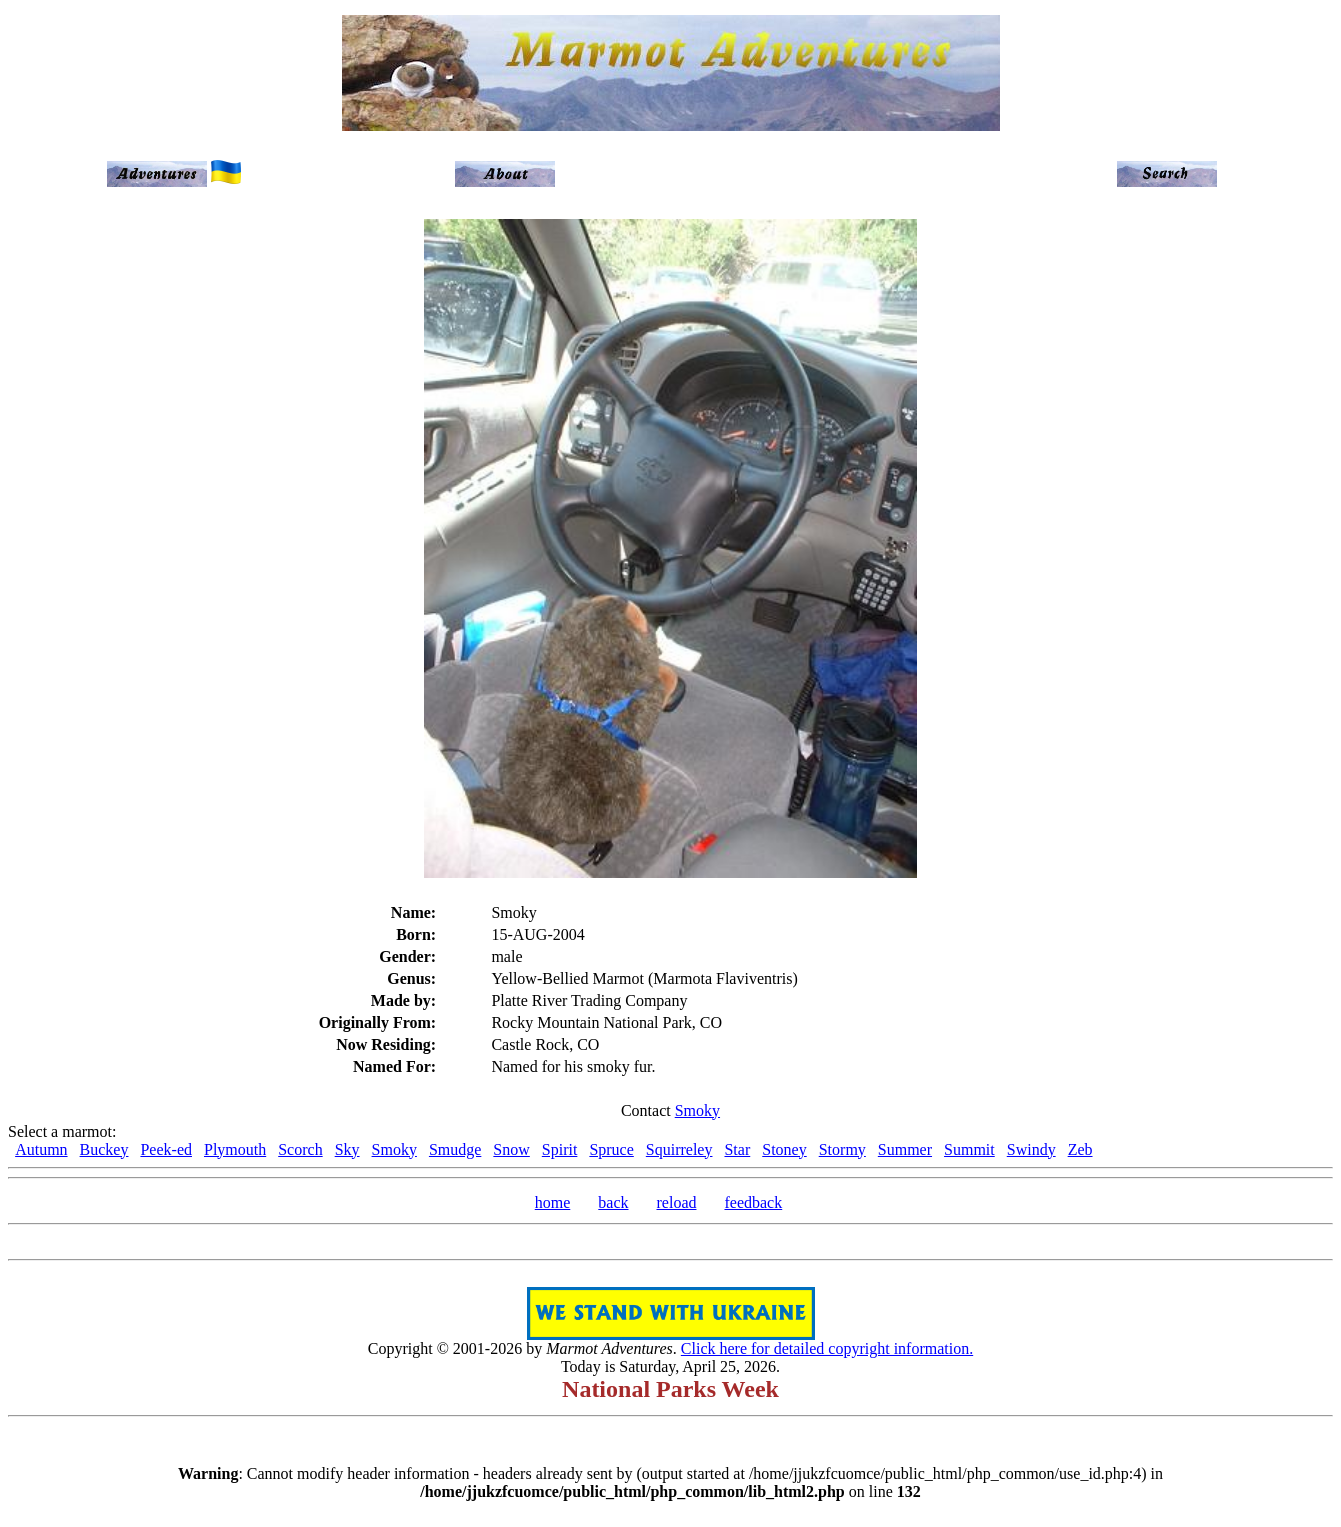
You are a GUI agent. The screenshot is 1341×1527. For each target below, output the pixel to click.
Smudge (455, 1149)
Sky (347, 1149)
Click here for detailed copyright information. (827, 1348)
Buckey (104, 1149)
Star (737, 1149)
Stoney (784, 1149)
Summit (969, 1149)
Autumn (41, 1149)
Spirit (560, 1149)
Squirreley (679, 1149)
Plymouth (235, 1149)
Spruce (611, 1149)
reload (677, 1202)
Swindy (1031, 1149)
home (553, 1202)
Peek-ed (166, 1149)
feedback (753, 1202)
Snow (511, 1149)
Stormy (842, 1149)
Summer (905, 1149)
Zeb (1080, 1149)
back (613, 1202)
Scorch (300, 1149)
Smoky (697, 1110)
